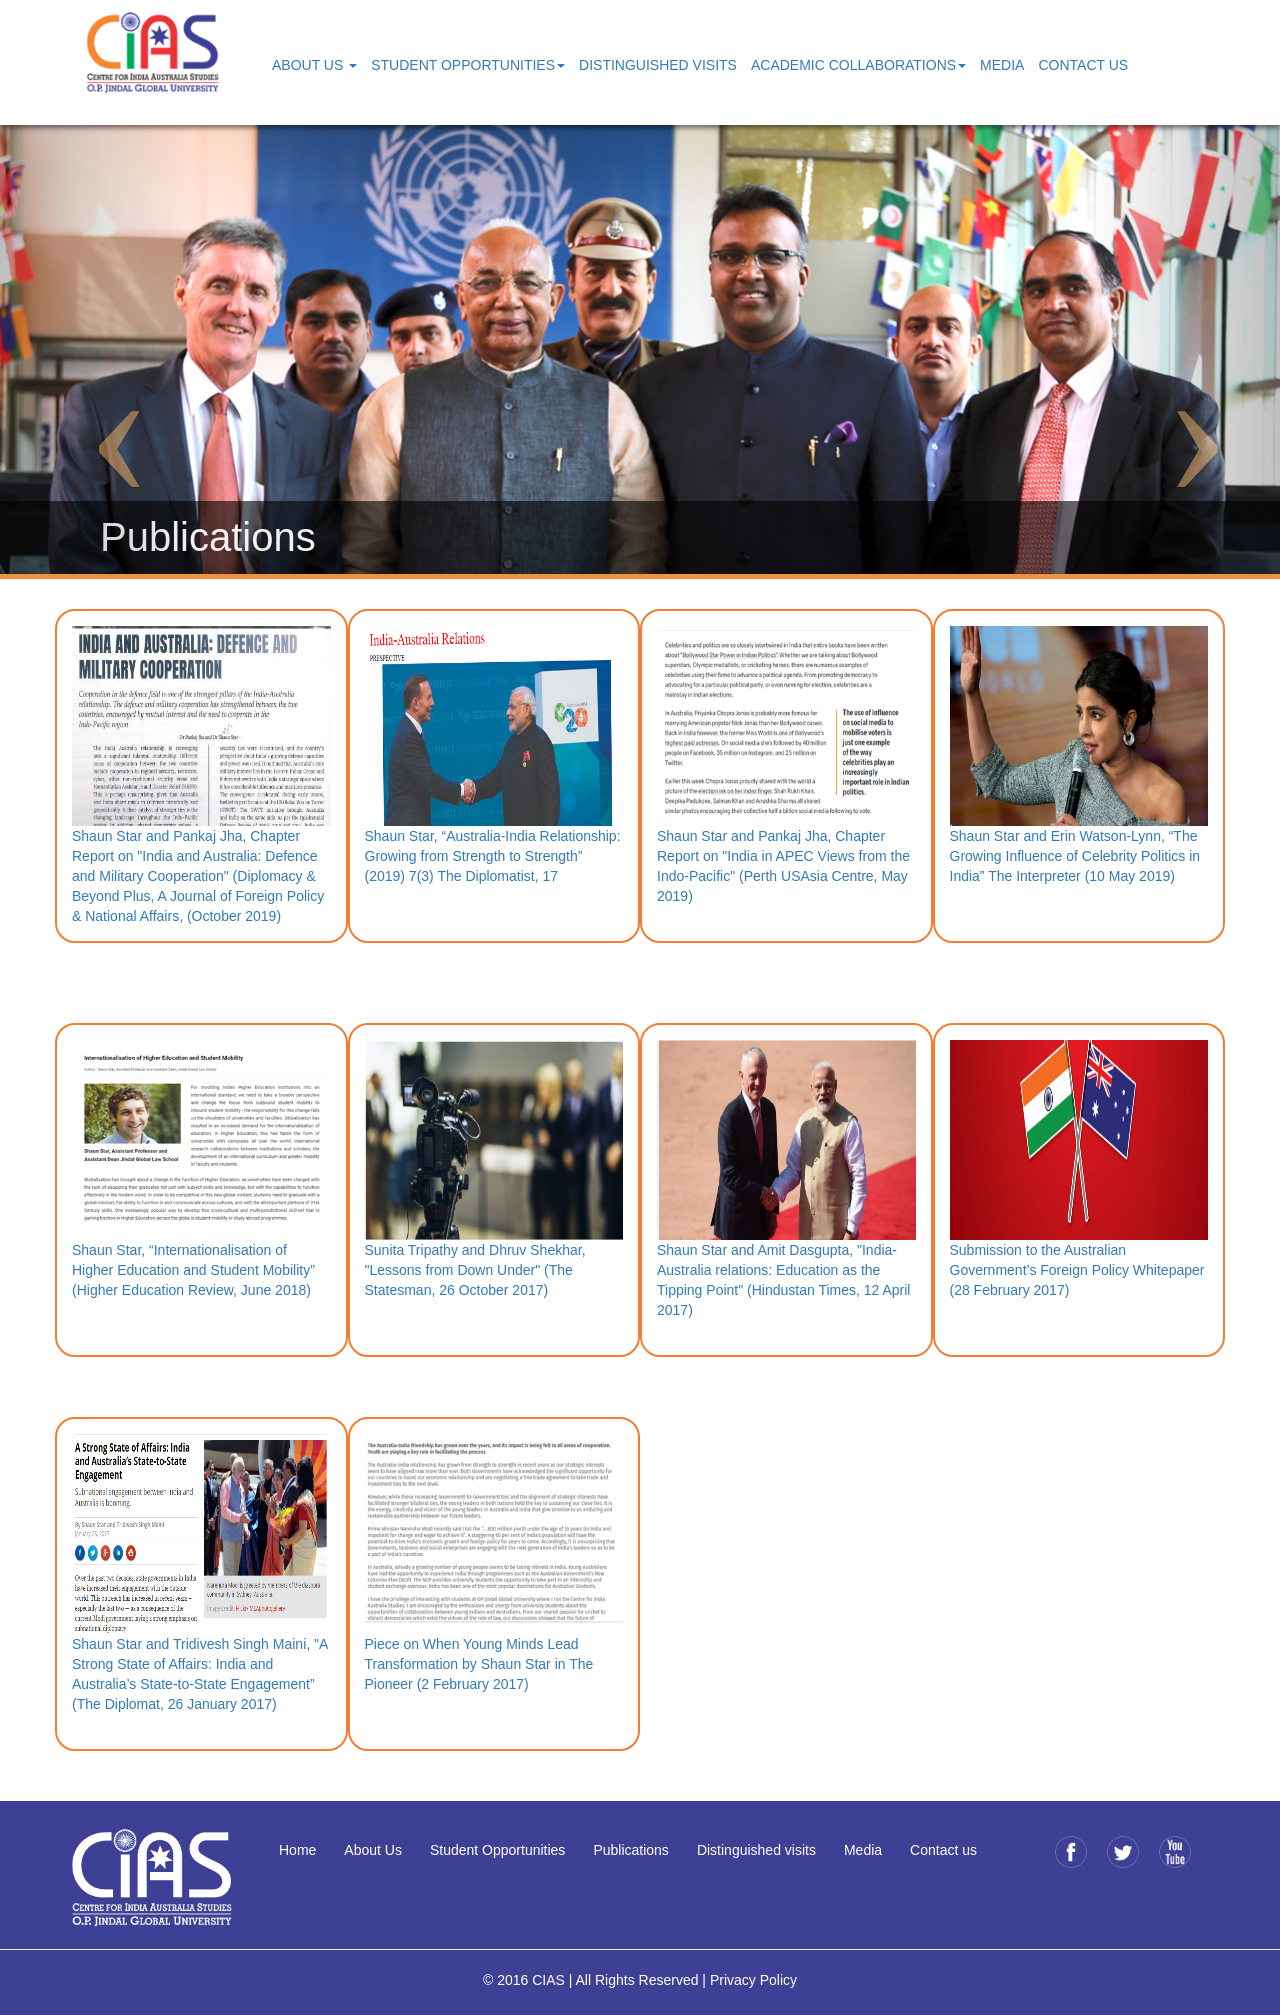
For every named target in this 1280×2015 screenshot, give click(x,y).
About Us (373, 1850)
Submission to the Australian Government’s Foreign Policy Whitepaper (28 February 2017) (1077, 1270)
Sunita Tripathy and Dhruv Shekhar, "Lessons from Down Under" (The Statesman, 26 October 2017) (475, 1270)
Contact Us (1083, 65)
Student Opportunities (497, 1850)
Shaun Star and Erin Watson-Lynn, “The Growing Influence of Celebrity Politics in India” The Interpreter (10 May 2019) (1075, 856)
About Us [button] (314, 65)
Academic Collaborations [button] (858, 65)
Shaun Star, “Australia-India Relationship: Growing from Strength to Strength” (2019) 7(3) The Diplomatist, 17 (493, 856)
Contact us (943, 1850)
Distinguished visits (756, 1850)
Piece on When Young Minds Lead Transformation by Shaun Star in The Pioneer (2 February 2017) (479, 1664)
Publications (631, 1850)
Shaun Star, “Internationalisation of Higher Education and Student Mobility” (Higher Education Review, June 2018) (193, 1270)
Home (297, 1850)
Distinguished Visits (658, 65)
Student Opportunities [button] (468, 65)
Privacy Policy (753, 1980)
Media (1002, 65)
